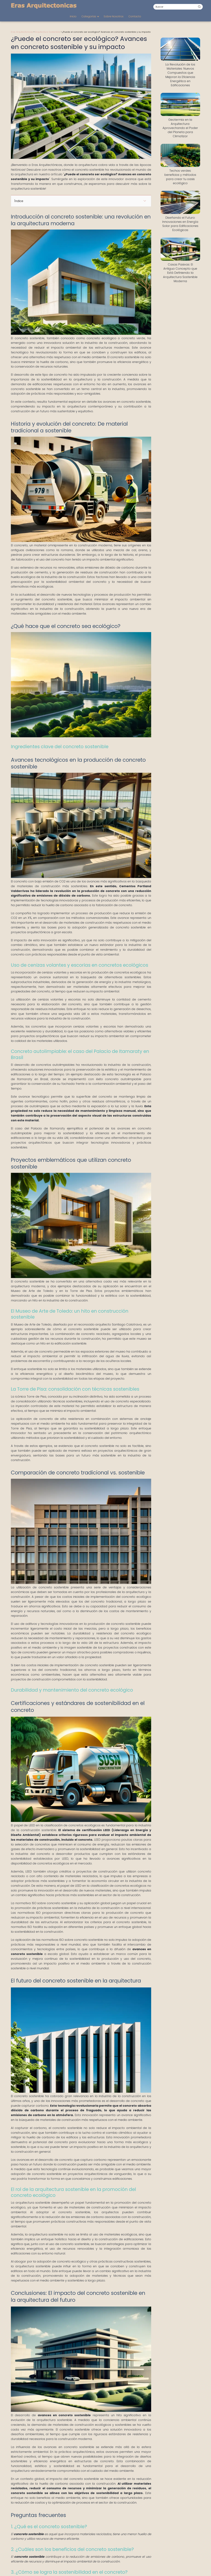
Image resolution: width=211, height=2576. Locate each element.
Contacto (134, 16)
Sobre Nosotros (113, 16)
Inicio (73, 16)
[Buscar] (199, 6)
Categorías (88, 16)
